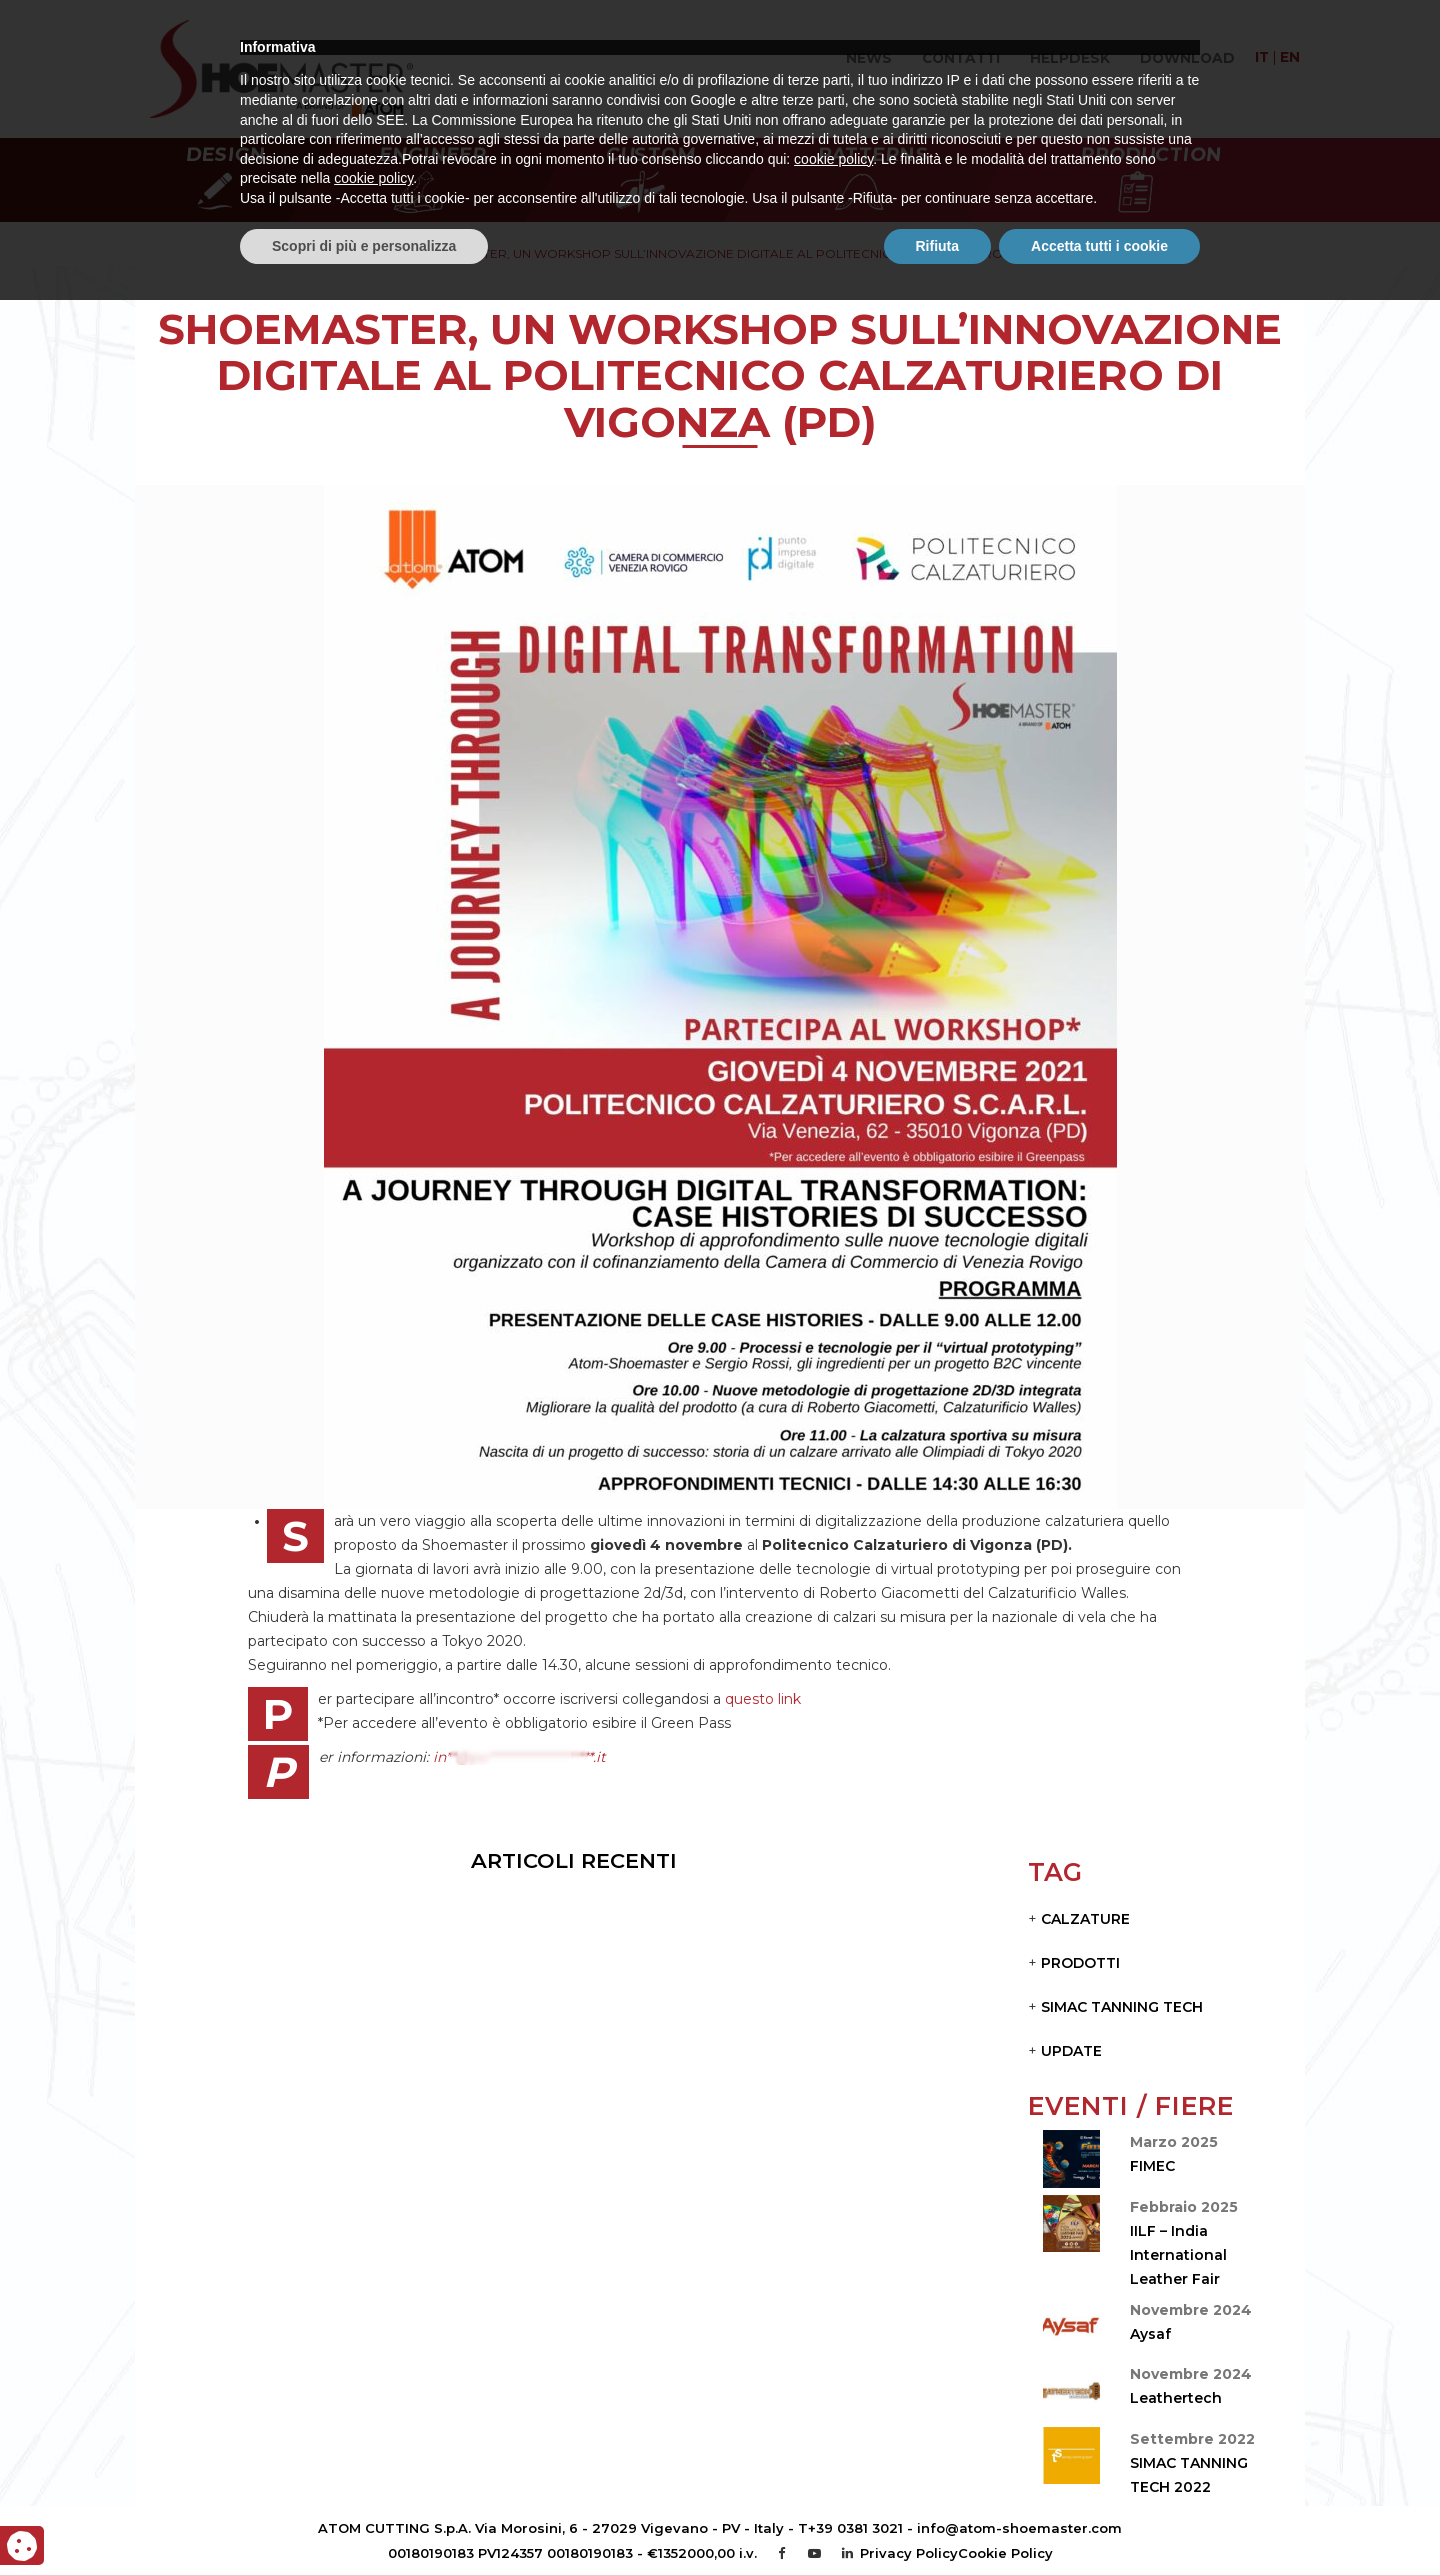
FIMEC (1152, 2166)
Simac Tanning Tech (1122, 2007)
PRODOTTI (1080, 1963)
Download (1187, 58)
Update (1071, 2051)
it (1262, 58)
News (869, 58)
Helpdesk (1070, 58)
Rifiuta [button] (938, 2520)
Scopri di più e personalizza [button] (364, 2520)
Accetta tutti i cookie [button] (1099, 2520)
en (1290, 57)
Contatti (961, 58)
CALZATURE (1085, 1919)
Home (348, 253)
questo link (763, 1699)
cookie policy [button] (833, 2434)
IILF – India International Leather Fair (1178, 2255)
